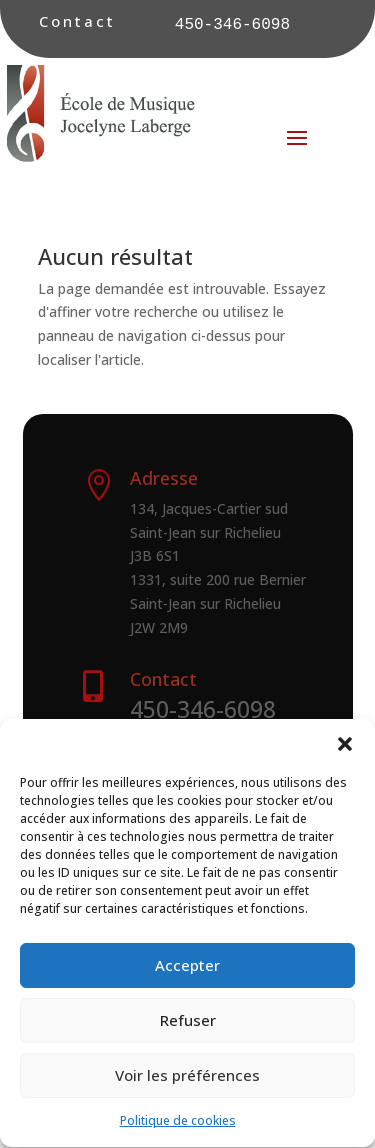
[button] (345, 758)
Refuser (188, 1035)
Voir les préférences (187, 1090)
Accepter (187, 980)
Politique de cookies (178, 1134)
